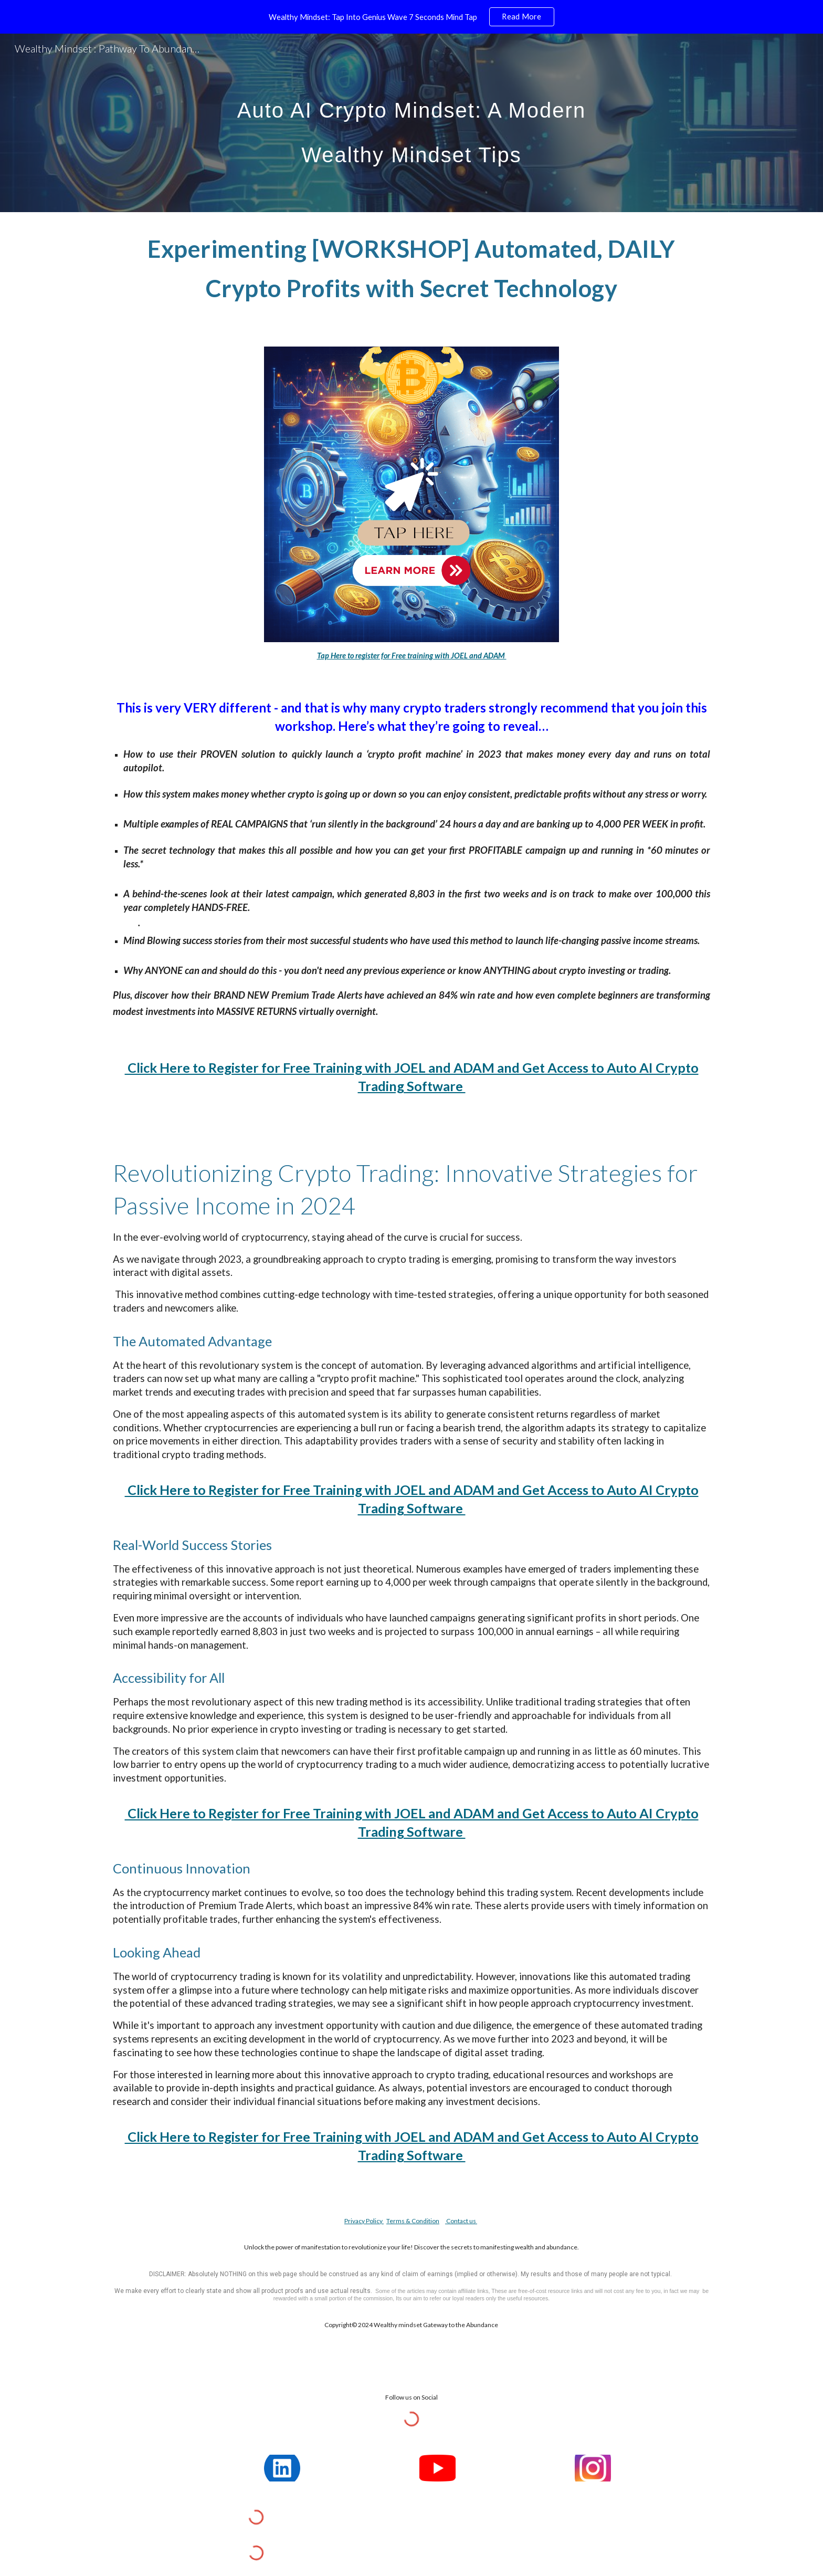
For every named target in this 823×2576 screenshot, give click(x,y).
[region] (411, 17)
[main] (411, 123)
